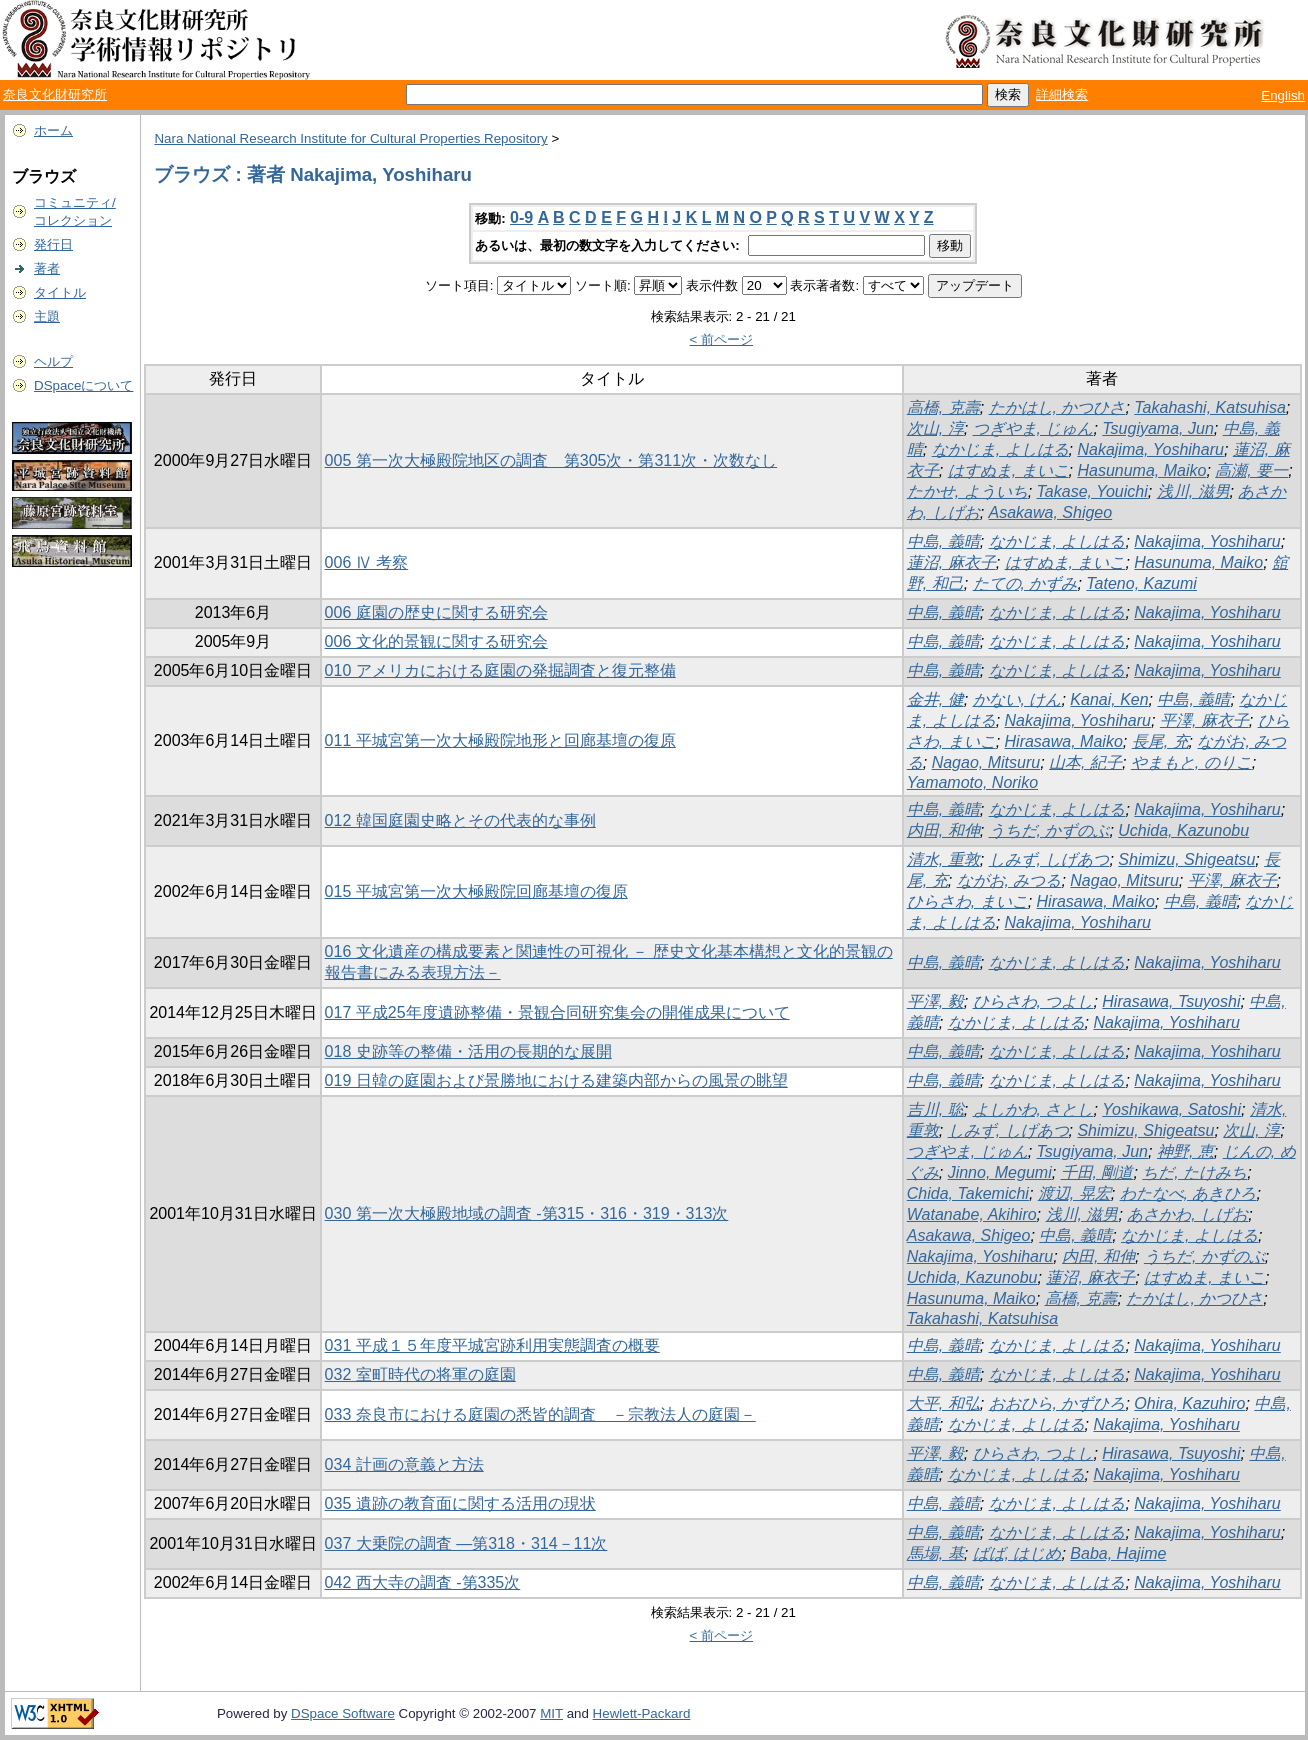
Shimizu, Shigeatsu (1186, 859)
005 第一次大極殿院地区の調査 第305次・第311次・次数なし (551, 460)
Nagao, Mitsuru (986, 762)
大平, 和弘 (943, 1403)
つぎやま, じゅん (1033, 428)
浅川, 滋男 (1193, 491)
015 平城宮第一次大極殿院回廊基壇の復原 (476, 891)
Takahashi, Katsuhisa (1210, 407)
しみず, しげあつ (1049, 859)
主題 (47, 316)
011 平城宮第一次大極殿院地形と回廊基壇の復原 (500, 740)
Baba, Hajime (1118, 1553)
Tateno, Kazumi (1141, 583)
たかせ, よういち (967, 491)
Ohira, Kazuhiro (1189, 1403)
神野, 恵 (1185, 1151)
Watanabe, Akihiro (972, 1214)
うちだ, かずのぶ (1049, 830)
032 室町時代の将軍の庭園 (420, 1374)
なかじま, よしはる (1000, 449)
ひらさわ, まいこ (967, 901)
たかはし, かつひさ (1057, 407)
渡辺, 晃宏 (1074, 1193)
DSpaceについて (83, 385)
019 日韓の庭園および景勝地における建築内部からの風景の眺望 (556, 1080)
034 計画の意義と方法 (404, 1464)
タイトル (60, 292)
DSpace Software (343, 1713)
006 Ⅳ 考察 (367, 562)
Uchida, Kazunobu (1183, 830)
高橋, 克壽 (943, 407)
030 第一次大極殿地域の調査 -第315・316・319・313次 (527, 1213)
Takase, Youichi (1092, 491)
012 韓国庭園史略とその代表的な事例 (460, 820)
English (1283, 95)
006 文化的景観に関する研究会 (436, 641)
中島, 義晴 (943, 541)
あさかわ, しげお (1187, 1214)
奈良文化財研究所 (55, 94)
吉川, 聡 (935, 1109)
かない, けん (1017, 699)
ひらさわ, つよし (1033, 1001)
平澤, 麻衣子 (1204, 720)
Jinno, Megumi (1000, 1172)
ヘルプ (53, 361)
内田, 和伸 (943, 830)
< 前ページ (722, 339)
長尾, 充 (1160, 741)
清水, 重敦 (943, 859)
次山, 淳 (935, 428)
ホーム (53, 130)
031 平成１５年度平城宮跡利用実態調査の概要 (492, 1345)
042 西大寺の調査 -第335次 (423, 1582)
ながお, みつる (1009, 880)
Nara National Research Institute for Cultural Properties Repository (350, 138)
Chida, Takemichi (968, 1193)
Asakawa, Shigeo (1051, 512)
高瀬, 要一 (1251, 470)
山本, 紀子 (1085, 762)
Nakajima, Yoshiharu (1150, 449)
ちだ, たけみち (1194, 1172)
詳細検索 (1062, 94)
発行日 (53, 244)
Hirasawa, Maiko (1064, 741)
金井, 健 (935, 699)
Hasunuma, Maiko (1141, 470)
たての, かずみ (1025, 583)
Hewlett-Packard (642, 1713)
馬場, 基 (935, 1553)
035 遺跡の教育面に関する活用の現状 (460, 1503)
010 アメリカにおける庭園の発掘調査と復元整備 (500, 670)
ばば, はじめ (1017, 1553)
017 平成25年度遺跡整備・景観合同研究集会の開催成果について (557, 1012)
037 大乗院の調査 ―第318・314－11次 (466, 1543)
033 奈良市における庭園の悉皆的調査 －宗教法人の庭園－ (540, 1414)
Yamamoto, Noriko (972, 782)
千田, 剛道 (1097, 1172)
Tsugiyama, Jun (1157, 428)
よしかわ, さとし (1033, 1109)
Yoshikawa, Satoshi (1171, 1109)
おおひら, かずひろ (1057, 1403)
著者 (47, 268)
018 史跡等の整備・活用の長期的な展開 (468, 1051)
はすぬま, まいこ (1008, 470)
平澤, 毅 (935, 1001)
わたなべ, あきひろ (1188, 1193)
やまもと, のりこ (1191, 762)
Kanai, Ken (1109, 699)
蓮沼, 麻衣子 (951, 562)
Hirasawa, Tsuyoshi (1171, 1001)
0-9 (521, 217)
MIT (551, 1713)
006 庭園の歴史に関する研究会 (436, 612)
